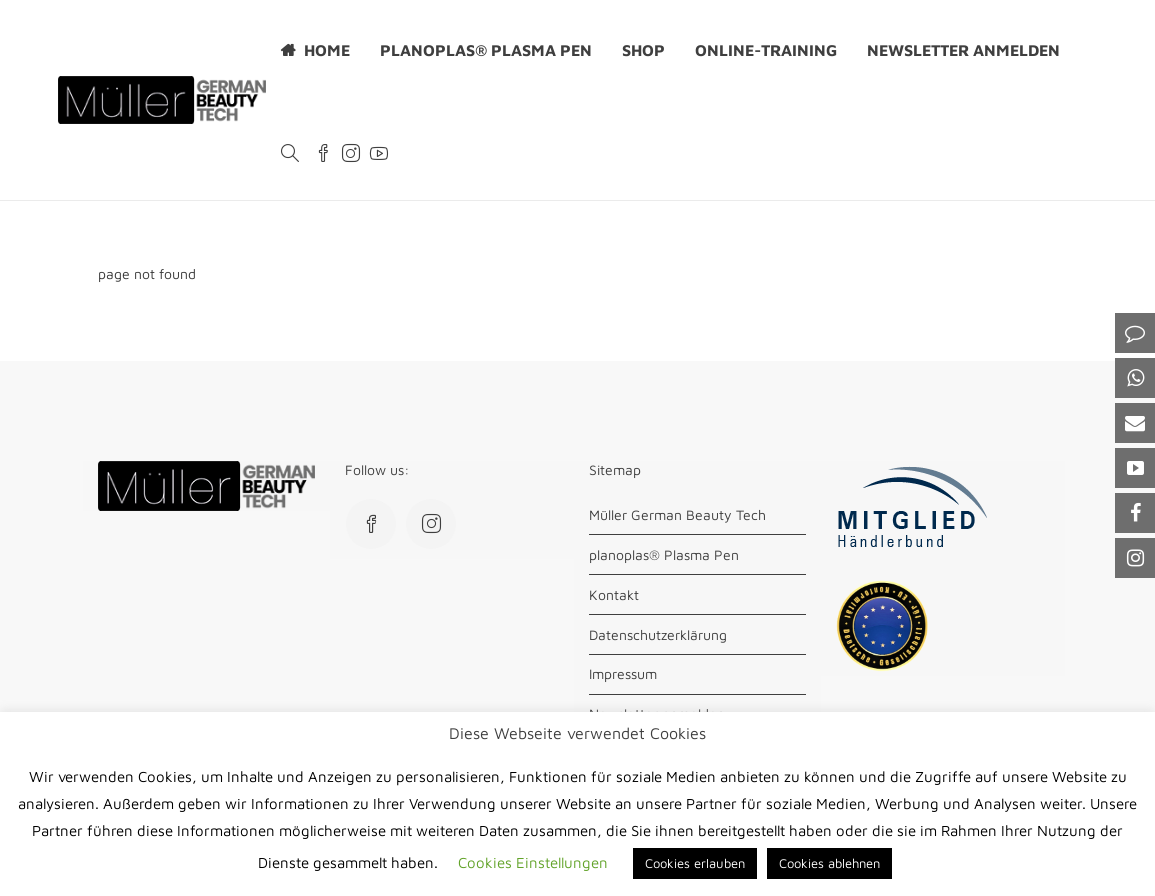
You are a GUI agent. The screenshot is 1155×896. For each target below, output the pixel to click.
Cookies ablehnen (829, 863)
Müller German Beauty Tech (677, 514)
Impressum (623, 673)
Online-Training (766, 50)
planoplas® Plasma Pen (486, 50)
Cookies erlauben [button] (695, 863)
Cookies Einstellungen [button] (533, 862)
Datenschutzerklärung (658, 634)
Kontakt (614, 594)
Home (327, 50)
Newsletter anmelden (963, 50)
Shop (643, 50)
